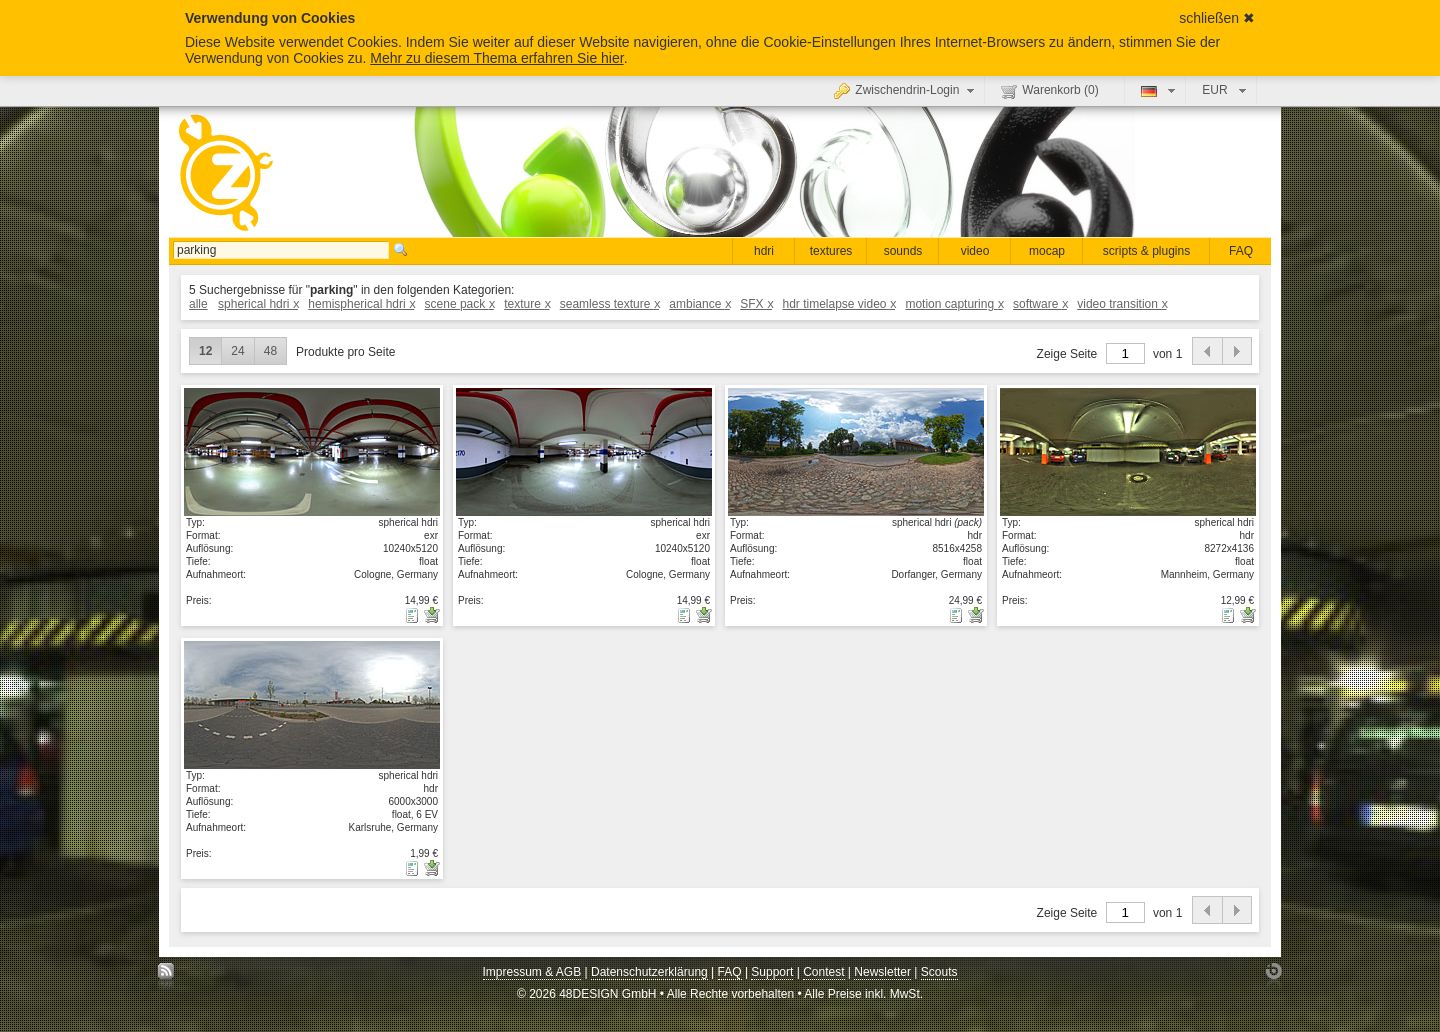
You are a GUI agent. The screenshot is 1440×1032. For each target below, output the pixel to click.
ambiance (699, 304)
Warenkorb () (1049, 91)
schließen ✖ (1217, 18)
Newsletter (882, 972)
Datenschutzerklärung (649, 972)
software (1040, 304)
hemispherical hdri (361, 304)
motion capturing (953, 304)
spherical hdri (258, 304)
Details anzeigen (312, 451)
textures (831, 251)
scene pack (459, 304)
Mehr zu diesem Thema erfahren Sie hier (496, 58)
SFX (756, 304)
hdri (764, 251)
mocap (1047, 251)
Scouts (939, 972)
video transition (1121, 304)
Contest (823, 972)
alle (198, 304)
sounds (903, 251)
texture (526, 304)
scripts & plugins (1146, 251)
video (975, 251)
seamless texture (609, 304)
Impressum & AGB (532, 972)
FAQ (1241, 251)
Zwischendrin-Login (906, 90)
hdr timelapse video (838, 304)
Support (772, 972)
